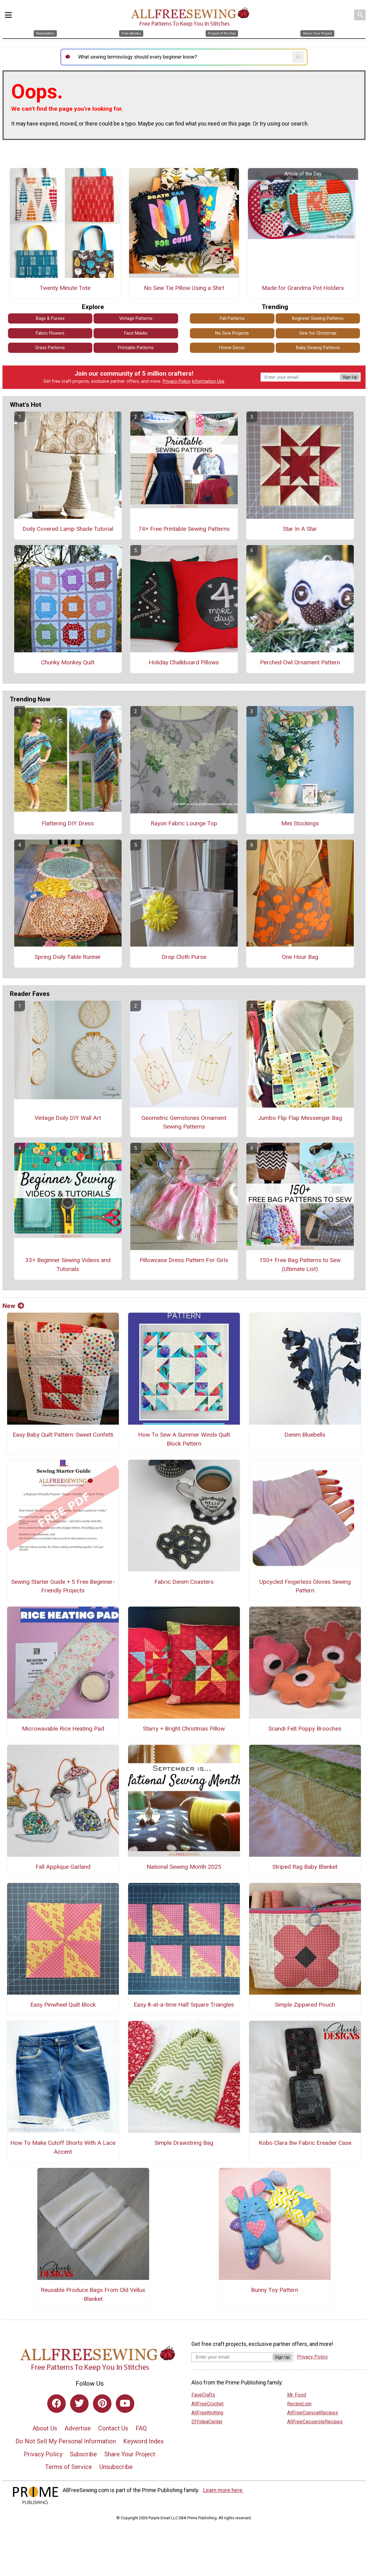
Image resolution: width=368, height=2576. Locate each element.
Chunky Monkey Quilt (67, 662)
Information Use (208, 381)
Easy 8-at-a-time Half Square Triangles (184, 2004)
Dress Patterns (50, 347)
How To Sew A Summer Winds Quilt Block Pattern (184, 1439)
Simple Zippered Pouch (305, 2004)
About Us (44, 2428)
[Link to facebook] (56, 2403)
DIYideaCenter (207, 2422)
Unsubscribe (116, 2467)
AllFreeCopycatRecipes (312, 2413)
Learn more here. (223, 2490)
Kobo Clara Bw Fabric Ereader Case (305, 2142)
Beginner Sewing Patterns (318, 318)
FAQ (141, 2428)
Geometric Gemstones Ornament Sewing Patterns (183, 1122)
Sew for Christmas (318, 333)
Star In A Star (300, 528)
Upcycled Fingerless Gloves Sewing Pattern (305, 1586)
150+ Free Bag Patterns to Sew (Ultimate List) (300, 1265)
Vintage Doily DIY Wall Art (68, 1117)
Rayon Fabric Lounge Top (184, 823)
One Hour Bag (300, 956)
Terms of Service (68, 2467)
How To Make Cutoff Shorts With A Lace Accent (62, 2147)
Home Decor (232, 347)
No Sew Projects (232, 333)
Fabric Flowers (50, 333)
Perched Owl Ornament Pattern (300, 662)
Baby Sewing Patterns (318, 347)
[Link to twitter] (79, 2403)
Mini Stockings (300, 823)
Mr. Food (296, 2395)
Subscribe (83, 2454)
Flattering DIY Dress (68, 823)
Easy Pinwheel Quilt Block (63, 2004)
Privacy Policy (176, 381)
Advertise (78, 2428)
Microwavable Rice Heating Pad (63, 1728)
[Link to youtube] (125, 2403)
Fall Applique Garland (63, 1866)
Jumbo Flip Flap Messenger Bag (300, 1117)
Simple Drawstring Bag (183, 2142)
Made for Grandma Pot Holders (303, 287)
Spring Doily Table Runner (68, 956)
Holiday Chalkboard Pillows (184, 662)
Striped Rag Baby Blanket (304, 1866)
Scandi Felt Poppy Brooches (304, 1728)
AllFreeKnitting (207, 2413)
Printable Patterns (136, 347)
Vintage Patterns (136, 318)
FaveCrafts (203, 2395)
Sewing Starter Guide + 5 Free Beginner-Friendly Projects (63, 1586)
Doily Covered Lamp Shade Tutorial (68, 528)
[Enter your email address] (232, 2357)
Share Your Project (129, 2454)
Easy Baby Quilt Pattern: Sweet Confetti (63, 1434)
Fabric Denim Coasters (184, 1581)
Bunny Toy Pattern (274, 2289)
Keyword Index (143, 2441)
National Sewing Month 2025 (184, 1866)
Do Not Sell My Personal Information (65, 2441)
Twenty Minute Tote (65, 287)
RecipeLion (299, 2404)
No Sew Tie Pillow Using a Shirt (184, 287)
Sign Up (349, 377)
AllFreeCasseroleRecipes (315, 2422)
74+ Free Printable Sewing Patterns (184, 528)
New (13, 1306)
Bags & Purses (50, 318)
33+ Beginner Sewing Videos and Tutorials (68, 1265)
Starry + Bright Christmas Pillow (184, 1728)
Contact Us (113, 2428)
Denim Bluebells (304, 1434)
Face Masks (136, 333)
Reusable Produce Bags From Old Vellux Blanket (93, 2294)
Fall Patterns (232, 318)
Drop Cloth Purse (184, 956)
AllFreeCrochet (207, 2404)
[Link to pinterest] (102, 2403)
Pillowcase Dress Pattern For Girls (184, 1260)
